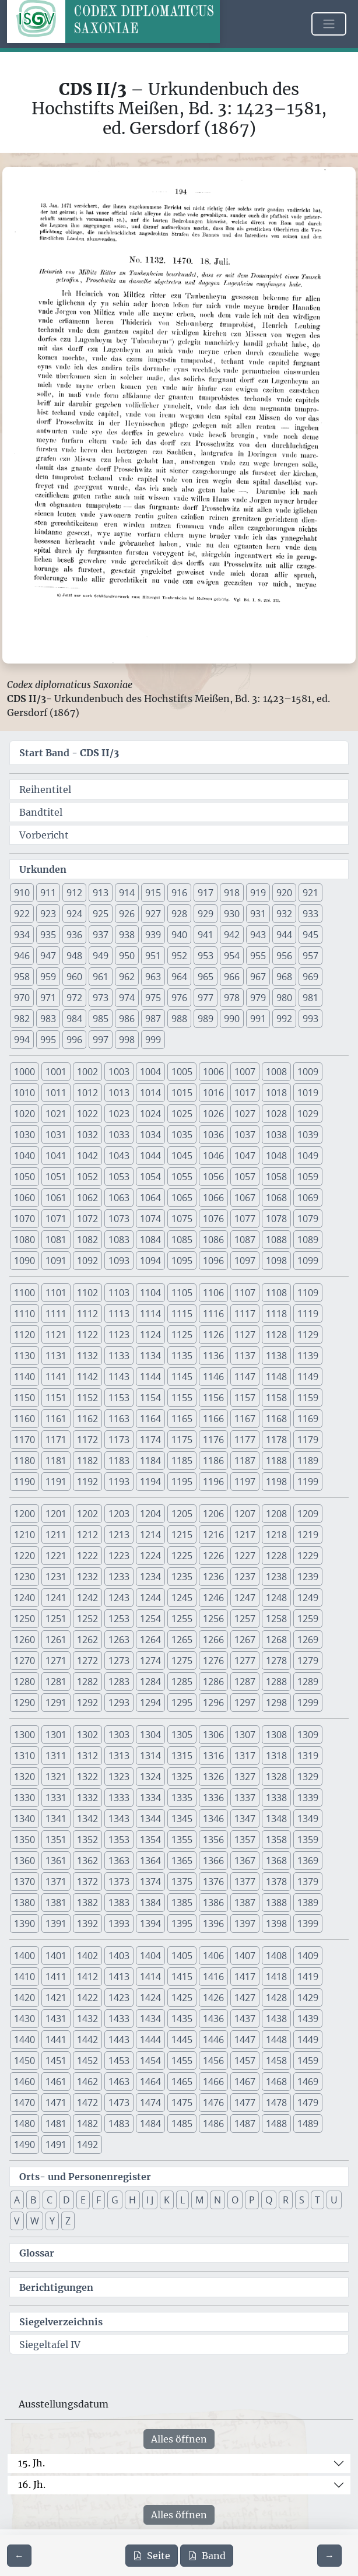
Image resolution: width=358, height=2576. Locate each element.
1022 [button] (87, 1113)
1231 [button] (55, 1576)
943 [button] (258, 934)
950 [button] (127, 955)
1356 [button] (213, 1839)
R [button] (286, 2200)
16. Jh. (31, 2484)
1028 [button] (276, 1113)
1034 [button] (150, 1134)
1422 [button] (87, 1997)
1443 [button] (118, 2039)
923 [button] (48, 913)
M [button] (199, 2200)
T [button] (317, 2200)
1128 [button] (276, 1334)
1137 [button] (244, 1355)
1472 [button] (87, 2102)
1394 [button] (150, 1923)
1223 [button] (118, 1555)
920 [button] (284, 892)
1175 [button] (181, 1439)
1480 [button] (24, 2123)
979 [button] (258, 997)
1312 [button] (87, 1755)
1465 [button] (181, 2081)
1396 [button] (213, 1923)
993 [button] (310, 1018)
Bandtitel (40, 812)
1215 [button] (181, 1534)
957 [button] (310, 955)
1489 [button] (307, 2123)
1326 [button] (213, 1776)
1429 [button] (307, 1997)
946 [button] (22, 955)
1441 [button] (55, 2039)
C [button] (49, 2200)
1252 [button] (87, 1618)
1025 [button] (181, 1113)
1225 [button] (181, 1555)
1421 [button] (55, 1997)
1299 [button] (307, 1702)
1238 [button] (276, 1576)
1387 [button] (244, 1902)
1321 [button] (55, 1776)
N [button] (217, 2200)
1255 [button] (181, 1618)
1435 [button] (181, 2018)
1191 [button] (55, 1481)
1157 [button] (244, 1397)
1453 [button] (118, 2060)
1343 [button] (118, 1818)
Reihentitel (45, 789)
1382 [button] (87, 1902)
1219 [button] (307, 1534)
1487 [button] (244, 2123)
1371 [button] (55, 1881)
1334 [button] (150, 1797)
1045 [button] (181, 1155)
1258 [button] (276, 1618)
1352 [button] (87, 1839)
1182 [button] (87, 1460)
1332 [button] (87, 1797)
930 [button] (232, 913)
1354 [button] (150, 1839)
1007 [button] (244, 1071)
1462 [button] (87, 2081)
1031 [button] (55, 1134)
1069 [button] (307, 1197)
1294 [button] (150, 1702)
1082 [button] (87, 1239)
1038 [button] (276, 1134)
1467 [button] (244, 2081)
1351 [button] (55, 1839)
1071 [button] (55, 1218)
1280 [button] (24, 1681)
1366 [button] (213, 1860)
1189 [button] (307, 1460)
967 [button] (258, 976)
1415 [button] (181, 1976)
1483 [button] (118, 2123)
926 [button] (127, 913)
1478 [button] (276, 2102)
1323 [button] (118, 1776)
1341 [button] (55, 1818)
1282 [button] (87, 1681)
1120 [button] (24, 1334)
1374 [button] (150, 1881)
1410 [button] (24, 1976)
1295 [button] (181, 1702)
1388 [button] (276, 1902)
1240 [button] (24, 1597)
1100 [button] (24, 1292)
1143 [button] (118, 1376)
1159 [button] (307, 1397)
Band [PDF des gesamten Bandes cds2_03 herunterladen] (207, 2555)
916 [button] (179, 892)
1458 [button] (276, 2060)
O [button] (234, 2200)
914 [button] (127, 892)
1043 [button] (118, 1155)
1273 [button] (118, 1660)
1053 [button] (118, 1176)
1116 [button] (213, 1313)
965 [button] (205, 976)
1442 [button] (87, 2039)
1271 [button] (55, 1660)
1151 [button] (55, 1397)
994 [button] (22, 1039)
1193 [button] (118, 1481)
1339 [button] (307, 1797)
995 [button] (48, 1039)
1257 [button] (244, 1618)
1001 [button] (55, 1071)
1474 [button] (150, 2102)
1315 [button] (181, 1755)
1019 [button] (307, 1092)
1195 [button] (181, 1481)
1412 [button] (87, 1976)
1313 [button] (118, 1755)
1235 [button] (181, 1576)
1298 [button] (276, 1702)
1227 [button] (244, 1555)
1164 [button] (150, 1418)
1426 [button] (213, 1997)
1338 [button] (276, 1797)
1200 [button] (24, 1513)
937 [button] (100, 934)
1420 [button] (24, 1997)
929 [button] (205, 913)
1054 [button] (150, 1176)
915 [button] (153, 892)
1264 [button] (150, 1639)
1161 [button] (55, 1418)
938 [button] (127, 934)
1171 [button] (55, 1439)
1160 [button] (24, 1418)
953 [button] (205, 955)
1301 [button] (55, 1734)
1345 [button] (181, 1818)
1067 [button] (244, 1197)
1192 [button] (87, 1481)
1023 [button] (118, 1113)
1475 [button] (181, 2102)
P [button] (252, 2200)
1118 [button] (276, 1313)
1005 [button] (181, 1071)
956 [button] (284, 955)
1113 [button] (118, 1313)
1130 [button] (24, 1355)
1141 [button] (55, 1376)
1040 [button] (24, 1155)
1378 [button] (276, 1881)
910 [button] (22, 892)
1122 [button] (87, 1334)
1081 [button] (55, 1239)
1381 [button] (55, 1902)
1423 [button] (118, 1997)
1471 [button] (55, 2102)
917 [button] (205, 892)
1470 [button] (24, 2102)
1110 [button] (24, 1313)
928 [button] (179, 913)
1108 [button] (276, 1292)
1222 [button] (87, 1555)
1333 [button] (118, 1797)
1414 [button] (150, 1976)
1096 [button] (213, 1260)
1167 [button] (244, 1418)
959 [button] (48, 976)
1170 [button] (24, 1439)
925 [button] (100, 913)
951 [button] (153, 955)
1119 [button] (307, 1313)
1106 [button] (213, 1292)
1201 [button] (55, 1513)
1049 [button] (307, 1155)
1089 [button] (307, 1239)
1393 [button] (118, 1923)
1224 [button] (150, 1555)
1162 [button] (87, 1418)
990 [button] (232, 1018)
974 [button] (127, 997)
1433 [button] (118, 2018)
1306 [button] (213, 1734)
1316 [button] (213, 1755)
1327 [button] (244, 1776)
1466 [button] (213, 2081)
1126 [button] (213, 1334)
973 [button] (100, 997)
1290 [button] (24, 1702)
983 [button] (48, 1018)
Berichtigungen (56, 2287)
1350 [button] (24, 1839)
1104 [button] (150, 1292)
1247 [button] (244, 1597)
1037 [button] (244, 1134)
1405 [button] (181, 1955)
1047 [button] (244, 1155)
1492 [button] (87, 2144)
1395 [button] (181, 1923)
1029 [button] (307, 1113)
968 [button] (284, 976)
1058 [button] (276, 1176)
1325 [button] (181, 1776)
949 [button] (100, 955)
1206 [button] (213, 1513)
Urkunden (42, 869)
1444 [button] (150, 2039)
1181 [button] (55, 1460)
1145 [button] (181, 1376)
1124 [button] (150, 1334)
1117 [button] (244, 1313)
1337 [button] (244, 1797)
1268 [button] (276, 1639)
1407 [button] (244, 1955)
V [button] (17, 2220)
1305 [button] (181, 1734)
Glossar (36, 2253)
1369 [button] (307, 1860)
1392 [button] (87, 1923)
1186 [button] (213, 1460)
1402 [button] (87, 1955)
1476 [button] (213, 2102)
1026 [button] (213, 1113)
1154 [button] (150, 1397)
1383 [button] (118, 1902)
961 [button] (100, 976)
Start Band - (69, 753)
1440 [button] (24, 2039)
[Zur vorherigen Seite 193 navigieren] (19, 2556)
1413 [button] (118, 1976)
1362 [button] (87, 1860)
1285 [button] (181, 1681)
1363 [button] (118, 1860)
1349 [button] (307, 1818)
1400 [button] (24, 1955)
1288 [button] (276, 1681)
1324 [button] (150, 1776)
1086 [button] (213, 1239)
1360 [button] (24, 1860)
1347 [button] (244, 1818)
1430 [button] (24, 2018)
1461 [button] (55, 2081)
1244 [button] (150, 1597)
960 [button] (74, 976)
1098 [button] (276, 1260)
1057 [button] (244, 1176)
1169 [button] (307, 1418)
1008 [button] (276, 1071)
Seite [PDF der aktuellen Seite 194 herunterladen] (151, 2555)
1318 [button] (276, 1755)
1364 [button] (150, 1860)
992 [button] (284, 1018)
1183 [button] (118, 1460)
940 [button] (179, 934)
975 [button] (153, 997)
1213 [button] (118, 1534)
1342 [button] (87, 1818)
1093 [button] (118, 1260)
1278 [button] (276, 1660)
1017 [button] (244, 1092)
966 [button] (232, 976)
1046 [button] (213, 1155)
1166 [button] (213, 1418)
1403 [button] (118, 1955)
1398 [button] (276, 1923)
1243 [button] (118, 1597)
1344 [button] (150, 1818)
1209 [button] (307, 1513)
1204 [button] (150, 1513)
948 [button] (74, 955)
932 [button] (284, 913)
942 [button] (232, 934)
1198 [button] (276, 1481)
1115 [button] (181, 1313)
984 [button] (74, 1018)
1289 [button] (307, 1681)
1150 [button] (24, 1397)
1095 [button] (181, 1260)
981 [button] (310, 997)
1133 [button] (118, 1355)
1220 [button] (24, 1555)
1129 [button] (307, 1334)
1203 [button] (118, 1513)
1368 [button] (276, 1860)
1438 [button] (276, 2018)
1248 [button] (276, 1597)
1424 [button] (150, 1997)
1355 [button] (181, 1839)
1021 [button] (55, 1113)
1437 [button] (244, 2018)
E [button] (83, 2200)
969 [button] (310, 976)
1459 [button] (307, 2060)
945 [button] (310, 934)
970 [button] (22, 997)
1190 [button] (24, 1481)
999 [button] (153, 1039)
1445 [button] (181, 2039)
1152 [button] (87, 1397)
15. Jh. (31, 2463)
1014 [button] (150, 1092)
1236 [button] (213, 1576)
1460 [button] (24, 2081)
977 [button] (205, 997)
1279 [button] (307, 1660)
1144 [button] (150, 1376)
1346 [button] (213, 1818)
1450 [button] (24, 2060)
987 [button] (153, 1018)
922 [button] (22, 913)
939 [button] (153, 934)
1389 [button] (307, 1902)
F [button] (98, 2200)
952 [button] (179, 955)
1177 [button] (244, 1439)
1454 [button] (150, 2060)
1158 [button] (276, 1397)
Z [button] (68, 2220)
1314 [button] (150, 1755)
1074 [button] (150, 1218)
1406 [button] (213, 1955)
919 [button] (258, 892)
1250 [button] (24, 1618)
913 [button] (100, 892)
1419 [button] (307, 1976)
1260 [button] (24, 1639)
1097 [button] (244, 1260)
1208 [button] (276, 1513)
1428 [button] (276, 1997)
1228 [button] (276, 1555)
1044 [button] (150, 1155)
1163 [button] (118, 1418)
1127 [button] (244, 1334)
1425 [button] (181, 1997)
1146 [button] (213, 1376)
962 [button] (127, 976)
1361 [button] (55, 1860)
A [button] (17, 2200)
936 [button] (74, 934)
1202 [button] (87, 1513)
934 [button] (22, 934)
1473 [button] (118, 2102)
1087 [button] (244, 1239)
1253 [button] (118, 1618)
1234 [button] (150, 1576)
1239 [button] (307, 1576)
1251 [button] (55, 1618)
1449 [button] (307, 2039)
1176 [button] (213, 1439)
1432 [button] (87, 2018)
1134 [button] (150, 1355)
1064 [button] (150, 1197)
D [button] (66, 2200)
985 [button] (100, 1018)
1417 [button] (244, 1976)
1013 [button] (118, 1092)
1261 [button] (55, 1639)
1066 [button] (213, 1197)
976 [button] (179, 997)
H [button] (132, 2200)
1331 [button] (55, 1797)
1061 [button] (55, 1197)
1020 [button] (24, 1113)
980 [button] (284, 997)
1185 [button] (181, 1460)
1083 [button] (118, 1239)
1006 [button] (213, 1071)
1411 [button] (55, 1976)
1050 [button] (24, 1176)
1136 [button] (213, 1355)
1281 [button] (55, 1681)
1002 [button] (87, 1071)
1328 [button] (276, 1776)
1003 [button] (118, 1071)
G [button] (114, 2200)
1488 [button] (276, 2123)
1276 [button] (213, 1660)
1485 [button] (181, 2123)
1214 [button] (150, 1534)
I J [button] (149, 2200)
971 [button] (48, 997)
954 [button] (232, 955)
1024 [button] (150, 1113)
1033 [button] (118, 1134)
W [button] (34, 2220)
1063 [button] (118, 1197)
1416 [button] (213, 1976)
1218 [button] (276, 1534)
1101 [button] (55, 1292)
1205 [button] (181, 1513)
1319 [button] (307, 1755)
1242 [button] (87, 1597)
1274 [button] (150, 1660)
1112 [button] (87, 1313)
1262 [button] (87, 1639)
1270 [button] (24, 1660)
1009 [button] (307, 1071)
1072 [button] (87, 1218)
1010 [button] (24, 1092)
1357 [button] (244, 1839)
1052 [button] (87, 1176)
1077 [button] (244, 1218)
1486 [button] (213, 2123)
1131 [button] (55, 1355)
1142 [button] (87, 1376)
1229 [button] (307, 1555)
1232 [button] (87, 1576)
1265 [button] (181, 1639)
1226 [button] (213, 1555)
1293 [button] (118, 1702)
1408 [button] (276, 1955)
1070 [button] (24, 1218)
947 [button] (48, 955)
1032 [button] (87, 1134)
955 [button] (258, 955)
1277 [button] (244, 1660)
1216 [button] (213, 1534)
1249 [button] (307, 1597)
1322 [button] (87, 1776)
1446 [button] (213, 2039)
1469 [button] (307, 2081)
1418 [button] (276, 1976)
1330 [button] (24, 1797)
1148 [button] (276, 1376)
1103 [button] (118, 1292)
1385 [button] (181, 1902)
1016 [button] (213, 1092)
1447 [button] (244, 2039)
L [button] (182, 2200)
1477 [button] (244, 2102)
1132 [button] (87, 1355)
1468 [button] (276, 2081)
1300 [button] (24, 1734)
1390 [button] (24, 1923)
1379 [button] (307, 1881)
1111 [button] (55, 1313)
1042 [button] (87, 1155)
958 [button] (22, 976)
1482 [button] (87, 2123)
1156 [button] (213, 1397)
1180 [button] (24, 1460)
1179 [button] (307, 1439)
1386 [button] (213, 1902)
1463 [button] (118, 2081)
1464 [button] (150, 2081)
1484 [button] (150, 2123)
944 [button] (284, 934)
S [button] (301, 2200)
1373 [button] (118, 1881)
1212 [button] (87, 1534)
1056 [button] (213, 1176)
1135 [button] (181, 1355)
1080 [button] (24, 1239)
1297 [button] (244, 1702)
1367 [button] (244, 1860)
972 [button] (74, 997)
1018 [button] (276, 1092)
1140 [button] (24, 1376)
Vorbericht (44, 835)
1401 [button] (55, 1955)
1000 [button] (24, 1071)
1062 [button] (87, 1197)
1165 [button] (181, 1418)
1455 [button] (181, 2060)
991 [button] (258, 1018)
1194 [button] (150, 1481)
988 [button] (179, 1018)
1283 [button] (118, 1681)
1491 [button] (55, 2144)
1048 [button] (276, 1155)
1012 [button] (87, 1092)
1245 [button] (181, 1597)
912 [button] (74, 892)
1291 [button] (55, 1702)
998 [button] (127, 1039)
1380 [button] (24, 1902)
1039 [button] (307, 1134)
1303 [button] (118, 1734)
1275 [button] (181, 1660)
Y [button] (52, 2220)
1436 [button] (213, 2018)
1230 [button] (24, 1576)
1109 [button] (307, 1292)
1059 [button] (307, 1176)
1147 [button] (244, 1376)
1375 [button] (181, 1881)
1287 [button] (244, 1681)
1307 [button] (244, 1734)
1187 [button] (244, 1460)
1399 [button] (307, 1923)
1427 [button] (244, 1997)
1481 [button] (55, 2123)
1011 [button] (55, 1092)
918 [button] (232, 892)
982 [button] (22, 1018)
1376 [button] (213, 1881)
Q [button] (268, 2200)
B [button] (33, 2200)
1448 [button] (276, 2039)
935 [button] (48, 934)
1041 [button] (55, 1155)
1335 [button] (181, 1797)
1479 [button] (307, 2102)
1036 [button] (213, 1134)
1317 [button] (244, 1755)
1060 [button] (24, 1197)
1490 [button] (24, 2144)
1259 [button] (307, 1618)
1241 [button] (55, 1597)
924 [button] (74, 913)
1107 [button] (244, 1292)
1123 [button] (118, 1334)
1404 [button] (150, 1955)
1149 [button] (307, 1376)
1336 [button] (213, 1797)
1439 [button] (307, 2018)
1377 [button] (244, 1881)
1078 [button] (276, 1218)
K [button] (167, 2200)
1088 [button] (276, 1239)
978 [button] (232, 997)
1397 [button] (244, 1923)
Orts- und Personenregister (85, 2176)
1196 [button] (213, 1481)
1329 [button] (307, 1776)
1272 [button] (87, 1660)
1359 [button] (307, 1839)
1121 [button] (55, 1334)
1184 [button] (150, 1460)
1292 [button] (87, 1702)
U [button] (334, 2200)
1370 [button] (24, 1881)
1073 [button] (118, 1218)
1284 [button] (150, 1681)
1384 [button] (150, 1902)
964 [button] (179, 976)
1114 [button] (150, 1313)
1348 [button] (276, 1818)
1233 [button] (118, 1576)
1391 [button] (55, 1923)
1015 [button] (181, 1092)
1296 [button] (213, 1702)
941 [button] (205, 934)
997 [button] (100, 1039)
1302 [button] (87, 1734)
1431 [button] (55, 2018)
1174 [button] (150, 1439)
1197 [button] (244, 1481)
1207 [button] (244, 1513)
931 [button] (258, 913)
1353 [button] (118, 1839)
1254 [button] (150, 1618)
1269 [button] (307, 1639)
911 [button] (48, 892)
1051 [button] (55, 1176)
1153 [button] (118, 1397)
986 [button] (127, 1018)
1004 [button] (150, 1071)
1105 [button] (181, 1292)
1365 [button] (181, 1860)
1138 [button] (276, 1355)
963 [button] (153, 976)
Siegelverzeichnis (61, 2322)
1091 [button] (55, 1260)
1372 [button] (87, 1881)
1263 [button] (118, 1639)
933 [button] (310, 913)
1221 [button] (55, 1555)
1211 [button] (55, 1534)
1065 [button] (181, 1197)
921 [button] (310, 892)
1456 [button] (213, 2060)
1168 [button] (276, 1418)
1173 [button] (118, 1439)
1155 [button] (181, 1397)
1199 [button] (307, 1481)
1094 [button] (150, 1260)
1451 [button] (55, 2060)
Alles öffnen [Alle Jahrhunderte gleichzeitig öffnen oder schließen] (179, 2439)
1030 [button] (24, 1134)
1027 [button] (244, 1113)
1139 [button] (307, 1355)
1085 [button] (181, 1239)
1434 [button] (150, 2018)
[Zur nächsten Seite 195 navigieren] (329, 2556)
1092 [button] (87, 1260)
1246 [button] (213, 1597)
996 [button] (74, 1039)
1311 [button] (55, 1755)
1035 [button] (181, 1134)
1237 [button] (244, 1576)
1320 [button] (24, 1776)
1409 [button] (307, 1955)
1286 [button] (213, 1681)
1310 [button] (24, 1755)
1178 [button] (276, 1439)
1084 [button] (150, 1239)
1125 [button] (181, 1334)
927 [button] (153, 913)
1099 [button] (307, 1260)
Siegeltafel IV (49, 2344)
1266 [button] (213, 1639)
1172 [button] (87, 1439)
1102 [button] (87, 1292)
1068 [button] (276, 1197)
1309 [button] (307, 1734)
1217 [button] (244, 1534)
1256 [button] (213, 1618)
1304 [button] (150, 1734)
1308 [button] (276, 1734)
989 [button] (205, 1018)
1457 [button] (244, 2060)
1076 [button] (213, 1218)
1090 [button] (24, 1260)
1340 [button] (24, 1818)
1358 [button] (276, 1839)
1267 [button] (244, 1639)
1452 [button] (87, 2060)
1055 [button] (181, 1176)
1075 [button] (181, 1218)
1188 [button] (276, 1460)
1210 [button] (24, 1534)
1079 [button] (307, 1218)
